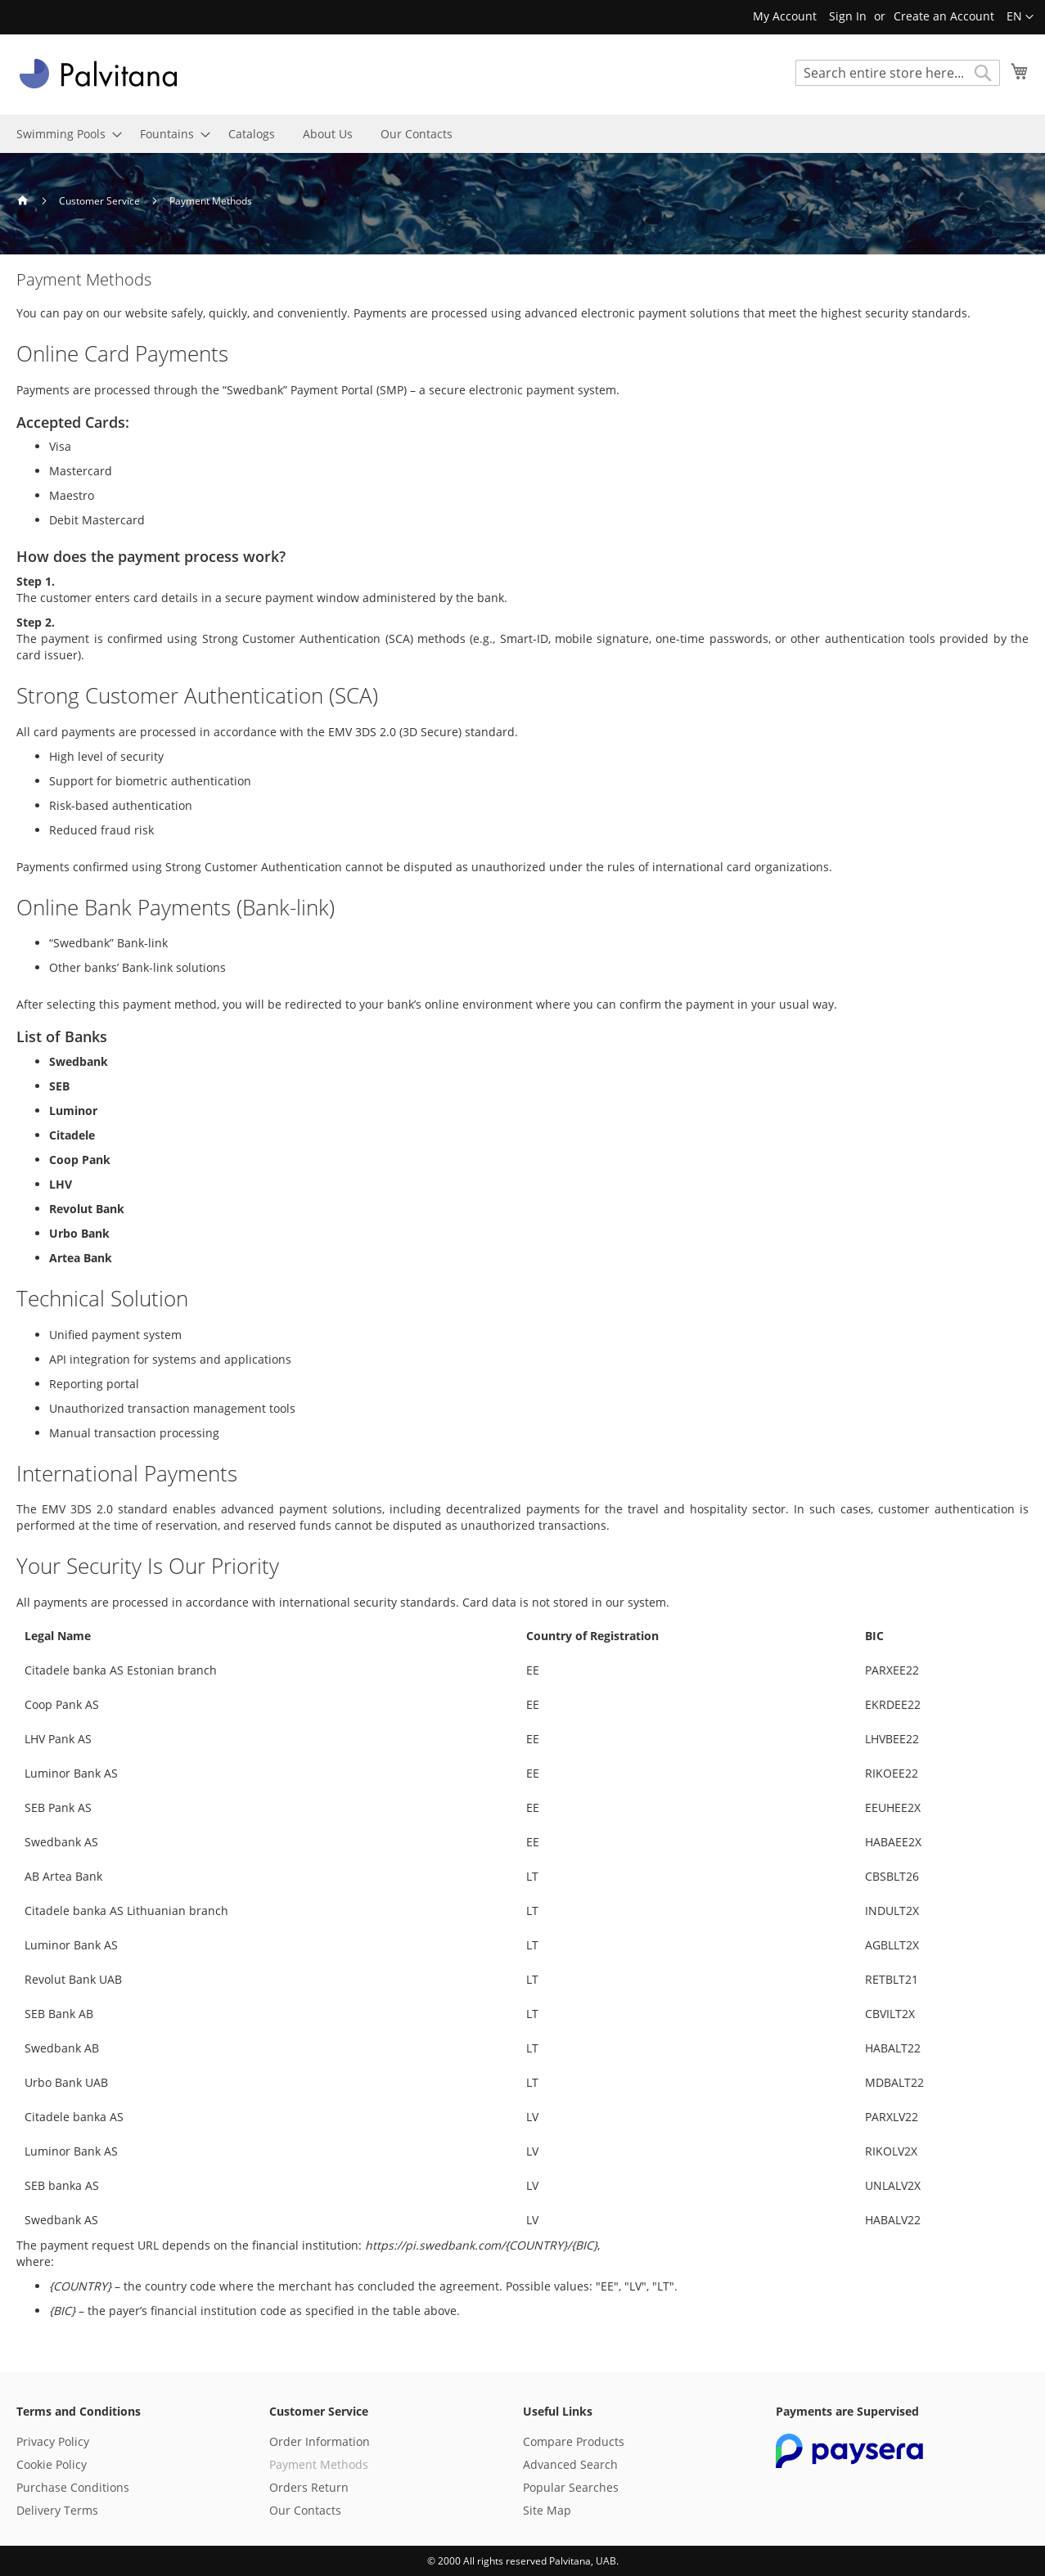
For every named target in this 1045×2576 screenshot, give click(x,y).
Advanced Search (570, 2464)
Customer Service (100, 201)
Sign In (848, 16)
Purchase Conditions (72, 2487)
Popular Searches (571, 2487)
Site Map (547, 2510)
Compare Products (573, 2441)
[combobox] (897, 73)
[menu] (522, 134)
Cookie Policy (51, 2464)
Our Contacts (305, 2510)
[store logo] (98, 73)
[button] (1020, 17)
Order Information (319, 2441)
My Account (785, 16)
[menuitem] (64, 134)
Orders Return (309, 2487)
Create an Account (944, 16)
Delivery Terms (57, 2510)
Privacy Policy (52, 2441)
